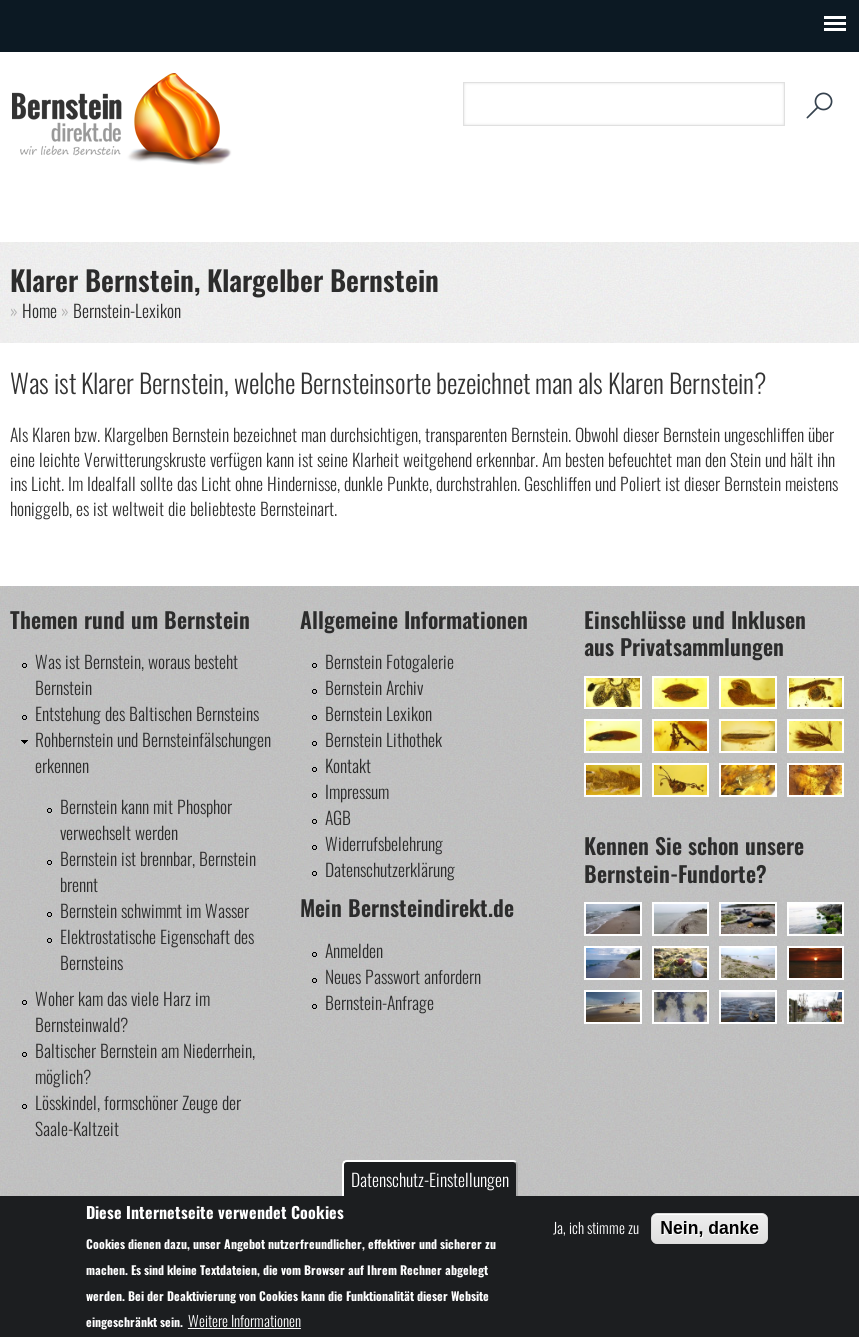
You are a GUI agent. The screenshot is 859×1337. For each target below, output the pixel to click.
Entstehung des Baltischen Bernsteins (147, 713)
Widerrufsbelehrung (384, 843)
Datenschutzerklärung (390, 869)
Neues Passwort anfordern (403, 976)
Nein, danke (709, 1228)
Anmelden (354, 950)
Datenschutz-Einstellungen (430, 1179)
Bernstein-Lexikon (127, 310)
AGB (338, 817)
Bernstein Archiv (374, 687)
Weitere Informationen (244, 1320)
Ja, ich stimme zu (596, 1227)
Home (39, 310)
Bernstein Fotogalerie (389, 661)
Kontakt (348, 765)
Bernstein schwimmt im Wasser (154, 910)
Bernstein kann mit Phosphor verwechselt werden (146, 819)
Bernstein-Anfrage (379, 1002)
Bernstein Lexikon (378, 713)
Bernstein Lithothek (383, 739)
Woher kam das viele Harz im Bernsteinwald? (122, 1011)
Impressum (357, 791)
